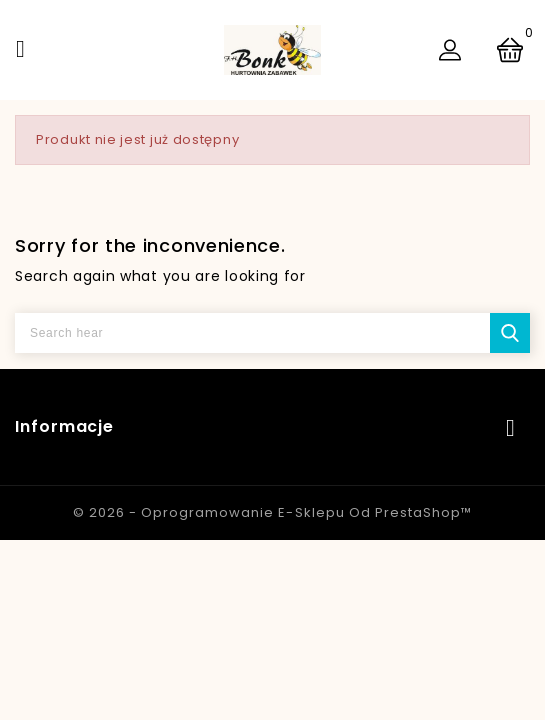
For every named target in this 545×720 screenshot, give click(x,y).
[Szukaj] (272, 333)
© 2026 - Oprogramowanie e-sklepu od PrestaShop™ (272, 512)
